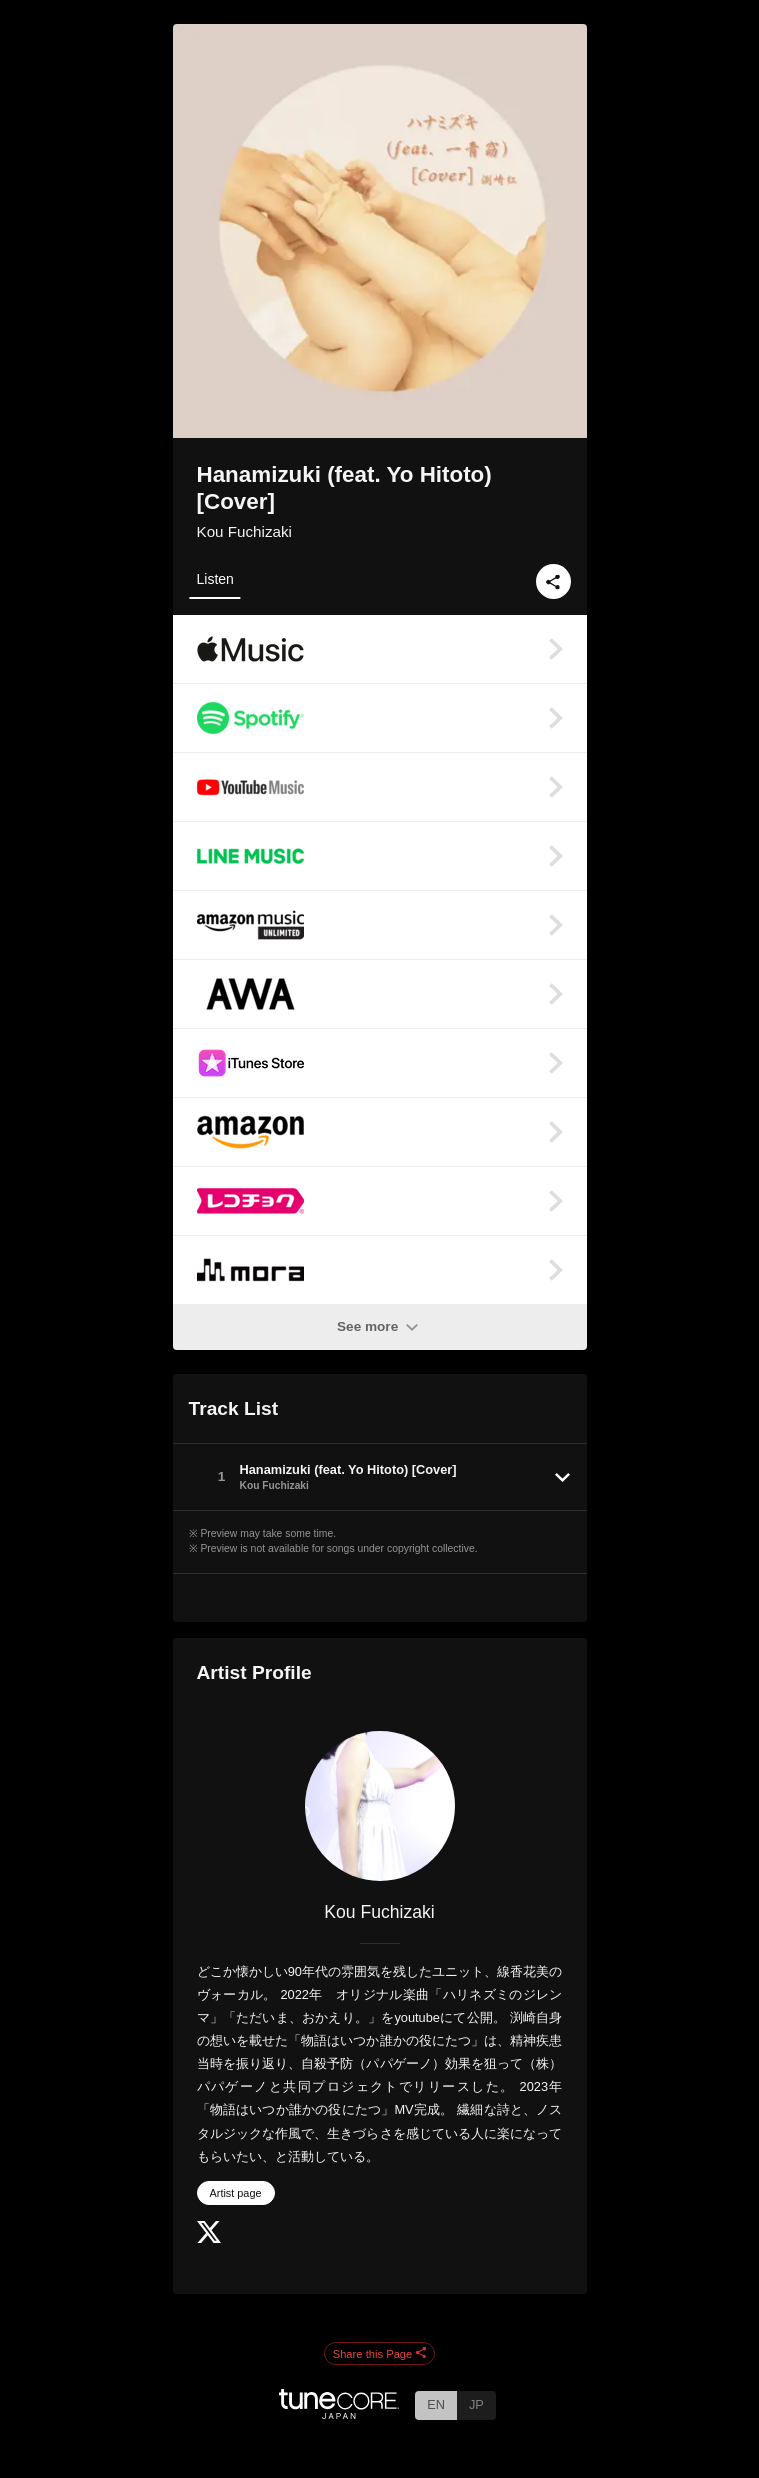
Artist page (236, 2193)
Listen (215, 579)
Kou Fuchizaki (244, 531)
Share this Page (380, 2354)
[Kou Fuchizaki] (380, 1806)
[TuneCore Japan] (339, 2413)
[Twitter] (209, 2238)
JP (476, 2404)
